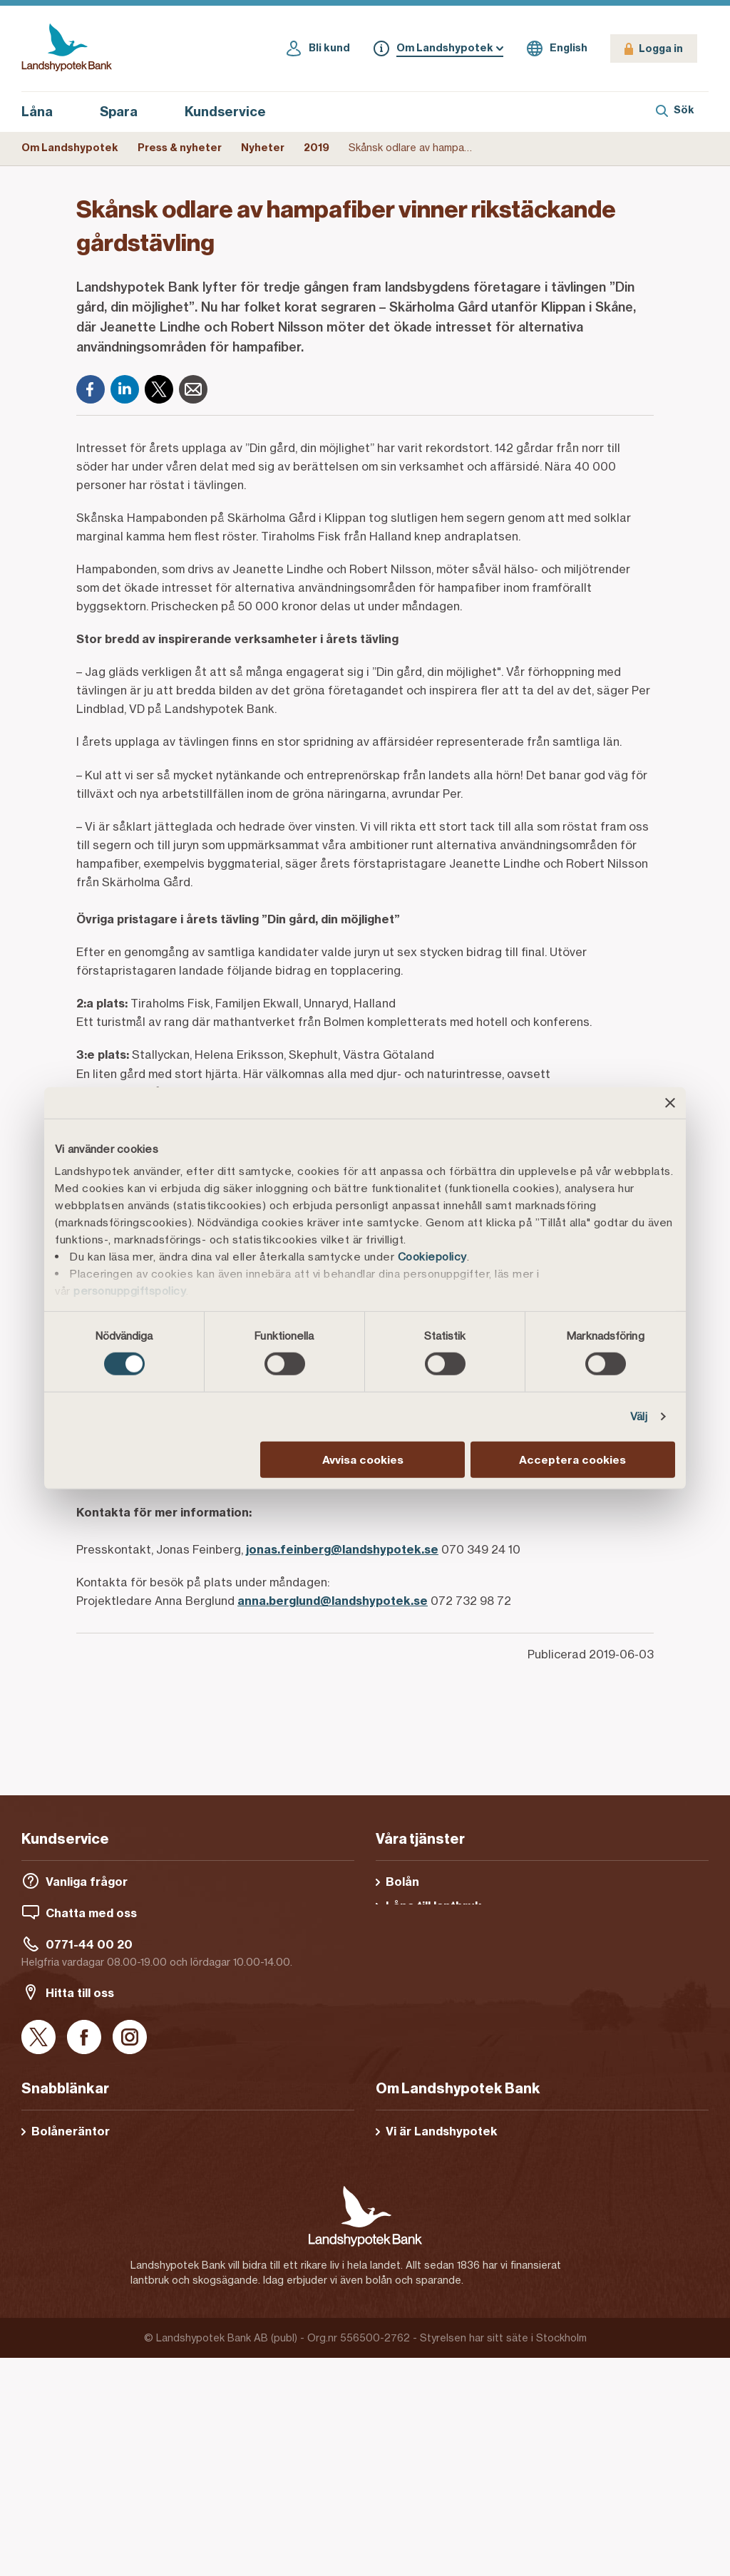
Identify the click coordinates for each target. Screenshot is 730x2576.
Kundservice (225, 111)
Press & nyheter (180, 147)
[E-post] (193, 389)
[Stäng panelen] (670, 1102)
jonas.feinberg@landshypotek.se (342, 1549)
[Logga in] (653, 48)
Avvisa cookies (362, 1460)
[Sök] (675, 112)
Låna (44, 112)
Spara (126, 112)
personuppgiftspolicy (129, 1291)
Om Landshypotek (69, 147)
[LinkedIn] (124, 389)
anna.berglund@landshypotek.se (332, 1601)
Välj (638, 1416)
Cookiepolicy (432, 1256)
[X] (159, 389)
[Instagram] (130, 2038)
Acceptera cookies (572, 1460)
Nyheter (262, 147)
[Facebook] (90, 389)
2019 (316, 147)
